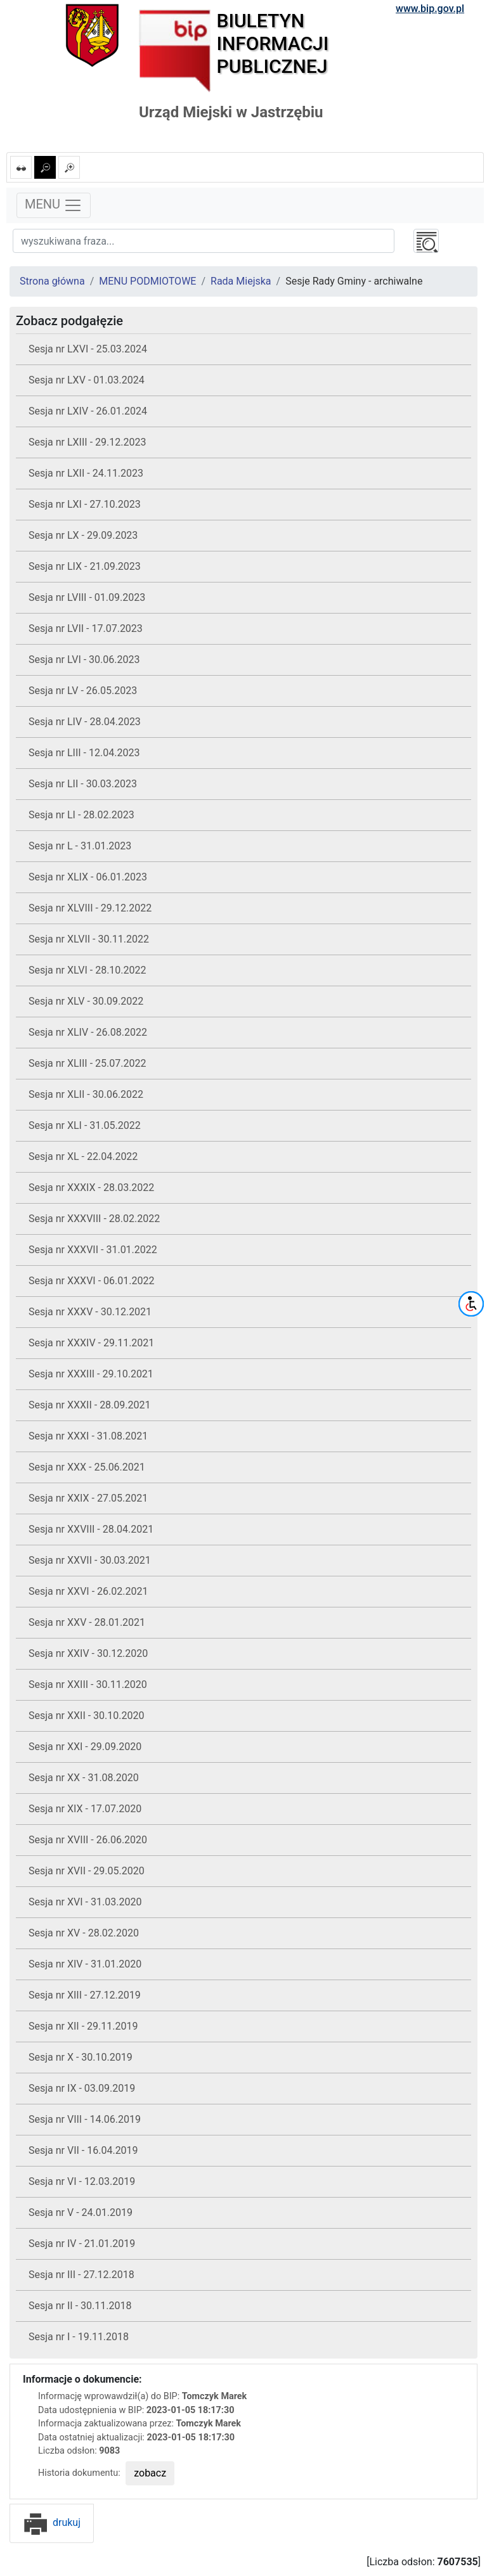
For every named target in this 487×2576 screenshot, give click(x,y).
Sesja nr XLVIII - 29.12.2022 (90, 908)
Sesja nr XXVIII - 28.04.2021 (91, 1529)
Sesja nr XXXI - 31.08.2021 (88, 1436)
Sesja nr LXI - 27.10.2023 (85, 504)
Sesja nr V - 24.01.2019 (81, 2212)
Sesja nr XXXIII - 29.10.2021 (91, 1374)
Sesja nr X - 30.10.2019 (81, 2057)
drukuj (52, 2522)
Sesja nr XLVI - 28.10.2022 (87, 970)
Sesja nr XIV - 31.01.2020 (85, 1964)
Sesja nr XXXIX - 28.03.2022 (91, 1188)
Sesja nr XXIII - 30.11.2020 (88, 1684)
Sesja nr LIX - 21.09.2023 (85, 566)
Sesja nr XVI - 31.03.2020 (85, 1902)
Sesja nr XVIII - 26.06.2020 (88, 1840)
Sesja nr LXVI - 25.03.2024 (88, 349)
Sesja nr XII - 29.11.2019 (83, 2026)
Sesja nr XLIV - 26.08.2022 (88, 1032)
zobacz (150, 2473)
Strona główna (52, 281)
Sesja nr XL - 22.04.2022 (83, 1156)
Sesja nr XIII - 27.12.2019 (85, 1995)
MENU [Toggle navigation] (53, 205)
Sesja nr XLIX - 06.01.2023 (88, 877)
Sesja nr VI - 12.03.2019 (82, 2181)
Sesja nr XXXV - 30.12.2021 (90, 1312)
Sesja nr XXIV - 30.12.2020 (88, 1653)
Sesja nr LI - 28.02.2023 (81, 815)
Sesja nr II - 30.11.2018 (80, 2306)
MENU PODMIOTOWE (147, 281)
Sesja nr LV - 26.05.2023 (83, 691)
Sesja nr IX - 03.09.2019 (82, 2088)
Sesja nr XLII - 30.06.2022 (86, 1094)
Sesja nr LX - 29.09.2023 (83, 535)
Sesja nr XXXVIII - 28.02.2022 (94, 1219)
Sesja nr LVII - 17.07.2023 (86, 628)
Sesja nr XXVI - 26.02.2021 (88, 1591)
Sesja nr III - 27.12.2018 (81, 2275)
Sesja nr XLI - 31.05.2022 (85, 1125)
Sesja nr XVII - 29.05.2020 (87, 1871)
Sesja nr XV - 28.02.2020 (84, 1933)
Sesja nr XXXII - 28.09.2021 (90, 1405)
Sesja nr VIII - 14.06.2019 (85, 2119)
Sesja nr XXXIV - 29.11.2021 (91, 1343)
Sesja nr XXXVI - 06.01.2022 (91, 1281)
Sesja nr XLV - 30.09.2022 (86, 1001)
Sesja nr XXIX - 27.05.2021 (88, 1498)
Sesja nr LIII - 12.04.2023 (84, 753)
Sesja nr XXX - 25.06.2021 (87, 1467)
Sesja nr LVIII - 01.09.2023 (87, 597)
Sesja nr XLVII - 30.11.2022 (89, 939)
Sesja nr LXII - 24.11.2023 (86, 473)
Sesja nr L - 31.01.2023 (80, 846)
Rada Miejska (241, 281)
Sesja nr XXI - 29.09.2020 (85, 1747)
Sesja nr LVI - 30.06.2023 (84, 660)
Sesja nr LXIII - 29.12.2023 (87, 442)
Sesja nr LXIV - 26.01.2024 (88, 411)
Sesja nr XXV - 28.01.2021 (87, 1622)
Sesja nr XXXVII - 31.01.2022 (93, 1250)
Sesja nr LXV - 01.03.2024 (87, 380)
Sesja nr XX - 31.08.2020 (84, 1778)
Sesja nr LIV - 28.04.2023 (85, 722)
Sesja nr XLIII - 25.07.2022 (87, 1063)
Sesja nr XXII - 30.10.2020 (86, 1716)
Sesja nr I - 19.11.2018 (79, 2337)
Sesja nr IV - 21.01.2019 (82, 2244)
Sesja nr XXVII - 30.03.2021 (90, 1560)
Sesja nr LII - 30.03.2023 (83, 784)
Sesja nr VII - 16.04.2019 (83, 2150)
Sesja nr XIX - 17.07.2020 (85, 1809)
